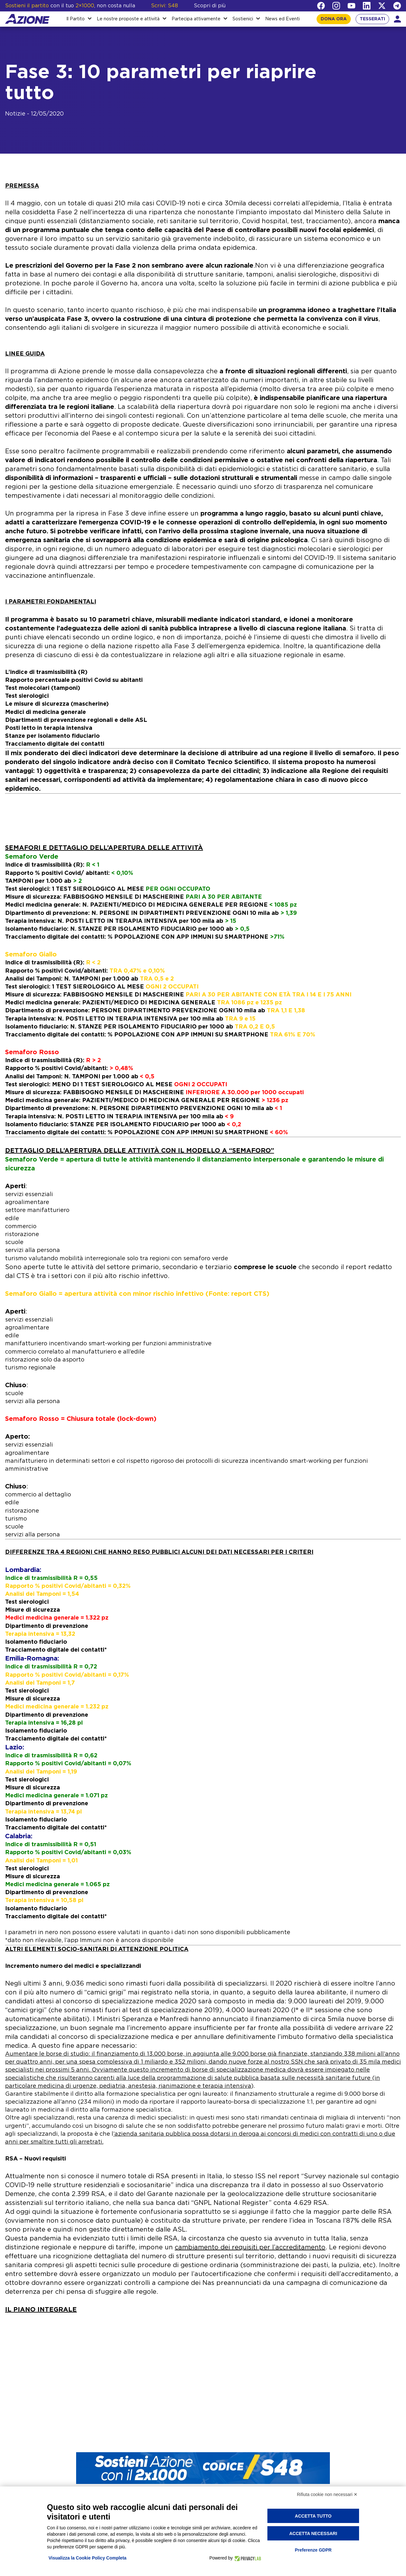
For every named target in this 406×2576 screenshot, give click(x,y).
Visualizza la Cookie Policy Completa (88, 2557)
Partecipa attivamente (196, 19)
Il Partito (75, 19)
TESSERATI (372, 19)
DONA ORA (334, 19)
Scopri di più (210, 5)
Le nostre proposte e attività (128, 19)
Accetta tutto (313, 2516)
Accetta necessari (313, 2533)
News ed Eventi (282, 19)
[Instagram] (336, 6)
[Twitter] (382, 6)
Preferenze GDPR (313, 2550)
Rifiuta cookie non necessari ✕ (327, 2494)
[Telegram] (397, 6)
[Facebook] (321, 6)
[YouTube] (351, 6)
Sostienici (242, 19)
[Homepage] (27, 19)
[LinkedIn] (366, 6)
